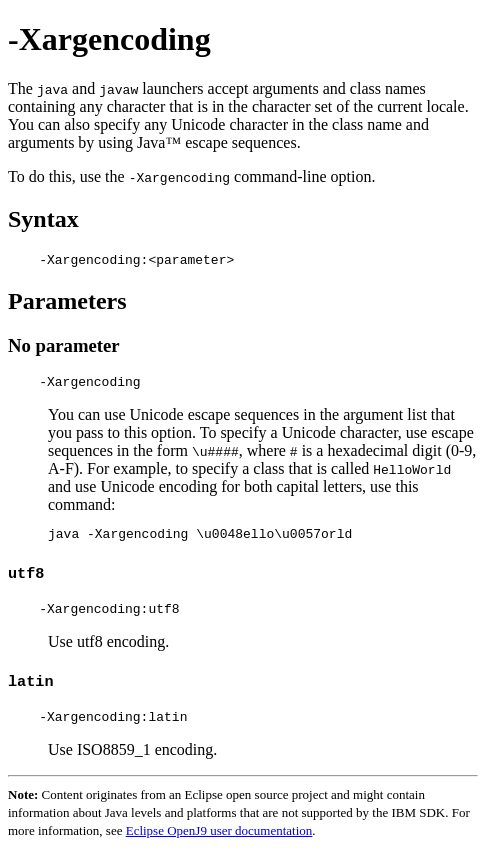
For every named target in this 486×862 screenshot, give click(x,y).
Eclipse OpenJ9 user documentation (219, 845)
